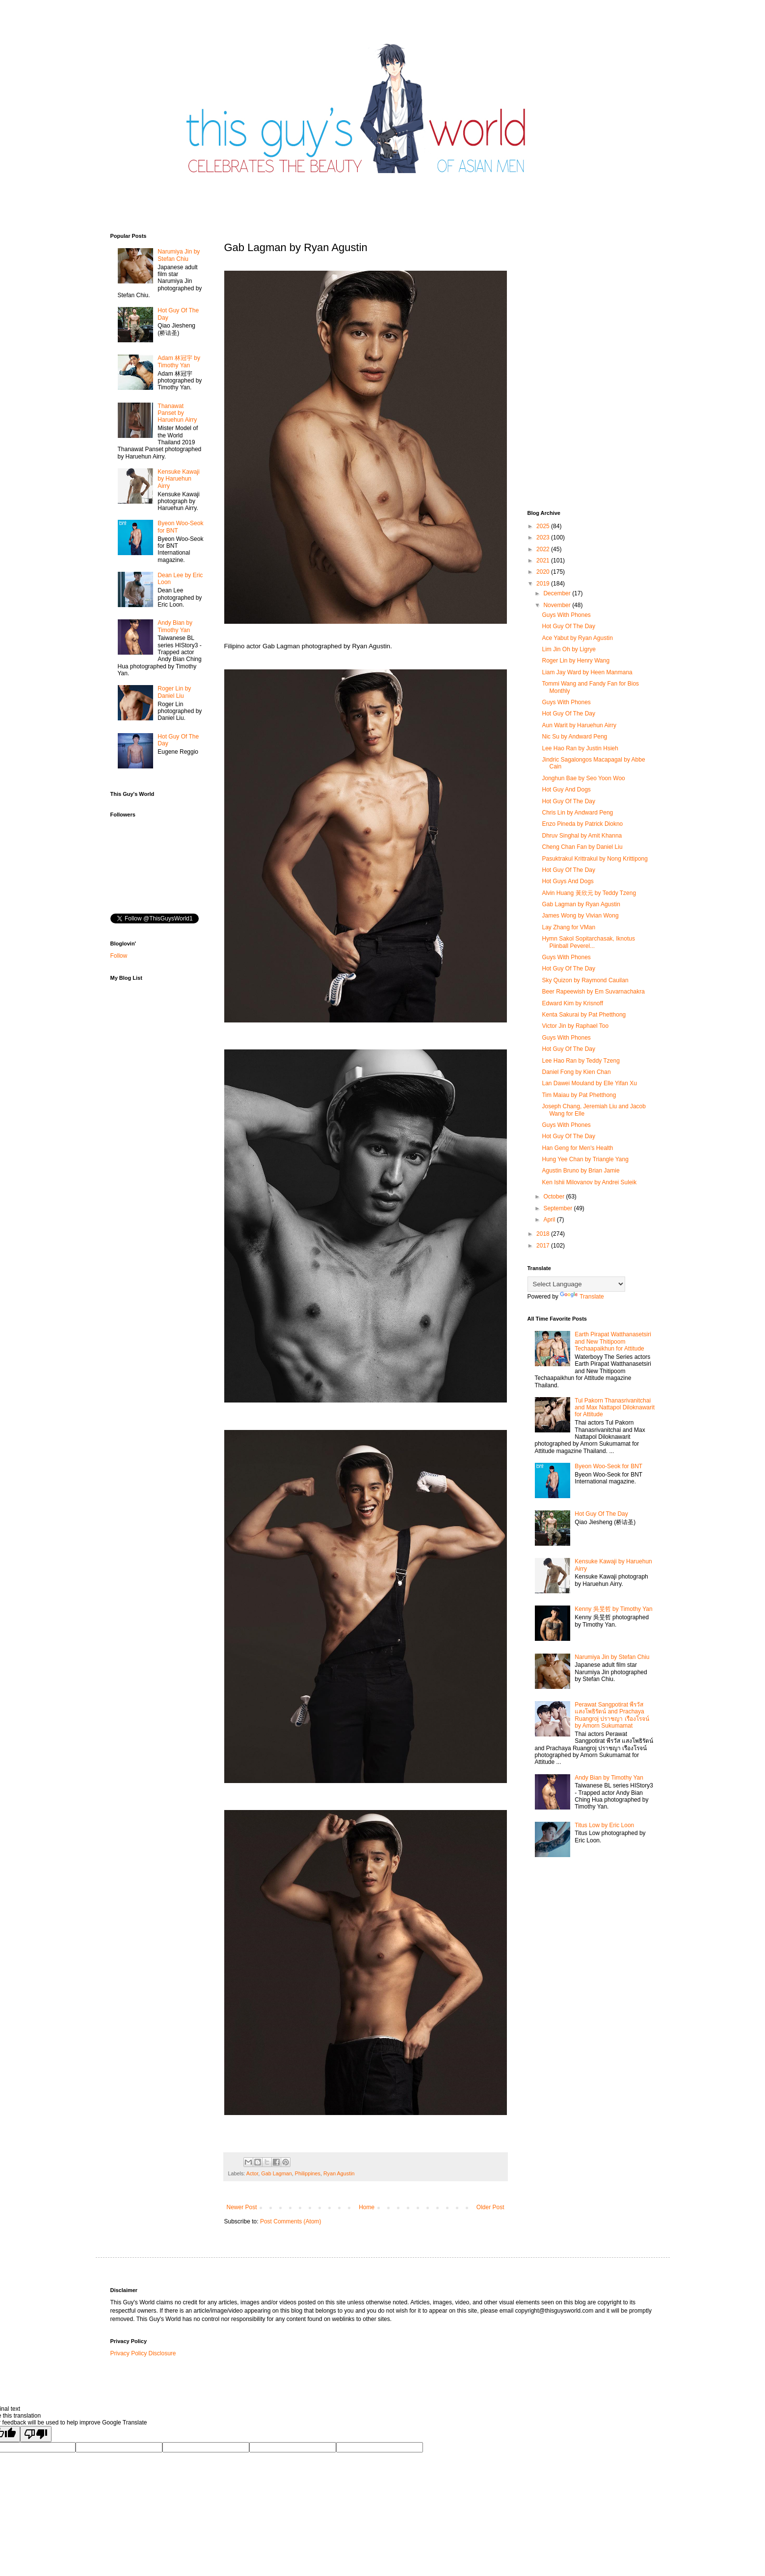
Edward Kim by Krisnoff (572, 1003)
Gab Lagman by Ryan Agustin (581, 904)
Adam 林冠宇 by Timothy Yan (179, 361)
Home (366, 2207)
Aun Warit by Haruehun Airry (579, 725)
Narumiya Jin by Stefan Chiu (179, 255)
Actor (252, 2173)
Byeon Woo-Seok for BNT (608, 1466)
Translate (582, 1296)
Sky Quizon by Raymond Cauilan (585, 980)
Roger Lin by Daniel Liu (174, 692)
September (558, 1208)
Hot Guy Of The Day (568, 626)
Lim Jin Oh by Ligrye (568, 649)
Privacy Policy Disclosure (143, 2353)
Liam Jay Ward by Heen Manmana (587, 672)
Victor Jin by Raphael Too (575, 1025)
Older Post (490, 2207)
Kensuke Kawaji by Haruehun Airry (178, 478)
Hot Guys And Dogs (567, 881)
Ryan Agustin (339, 2173)
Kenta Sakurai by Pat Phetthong (584, 1014)
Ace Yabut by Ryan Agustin (577, 638)
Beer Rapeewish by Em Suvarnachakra (593, 991)
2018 (543, 1233)
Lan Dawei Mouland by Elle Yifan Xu (589, 1083)
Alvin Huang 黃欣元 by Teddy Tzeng (589, 893)
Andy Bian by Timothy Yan (175, 626)
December (557, 593)
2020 (543, 571)
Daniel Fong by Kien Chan (576, 1072)
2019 (543, 583)
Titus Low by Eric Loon (604, 1825)
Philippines (307, 2173)
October (554, 1196)
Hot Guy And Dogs (566, 789)
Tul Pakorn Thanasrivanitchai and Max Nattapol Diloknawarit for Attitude (615, 1407)
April (549, 1219)
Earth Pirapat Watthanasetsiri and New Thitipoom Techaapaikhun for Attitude (613, 1341)
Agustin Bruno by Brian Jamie (580, 1170)
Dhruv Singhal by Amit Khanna (582, 835)
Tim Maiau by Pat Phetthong (579, 1095)
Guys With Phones (566, 615)
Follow (119, 955)
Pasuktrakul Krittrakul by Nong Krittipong (594, 858)
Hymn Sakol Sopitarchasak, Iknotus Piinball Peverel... (588, 942)
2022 (543, 549)
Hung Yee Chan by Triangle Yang (585, 1159)
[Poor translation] (36, 2434)
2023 (543, 537)
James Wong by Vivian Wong (580, 915)
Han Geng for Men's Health (577, 1148)
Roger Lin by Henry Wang (575, 660)
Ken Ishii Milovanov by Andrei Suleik (589, 1182)
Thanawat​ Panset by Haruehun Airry (177, 413)
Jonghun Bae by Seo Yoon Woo (583, 778)
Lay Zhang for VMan (568, 927)
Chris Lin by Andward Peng (577, 812)
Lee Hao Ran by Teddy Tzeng (580, 1060)
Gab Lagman (276, 2173)
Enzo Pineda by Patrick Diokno (582, 823)
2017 (543, 1245)
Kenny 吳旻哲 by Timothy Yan (613, 1609)
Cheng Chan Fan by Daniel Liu (582, 846)
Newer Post (242, 2207)
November (557, 605)
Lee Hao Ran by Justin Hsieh (580, 748)
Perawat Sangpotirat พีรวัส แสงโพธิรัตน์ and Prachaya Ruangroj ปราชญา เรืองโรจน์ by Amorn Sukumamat (612, 1715)
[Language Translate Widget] (576, 1284)
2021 (543, 560)
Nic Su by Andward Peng (574, 736)
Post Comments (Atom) (290, 2221)
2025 (543, 526)
